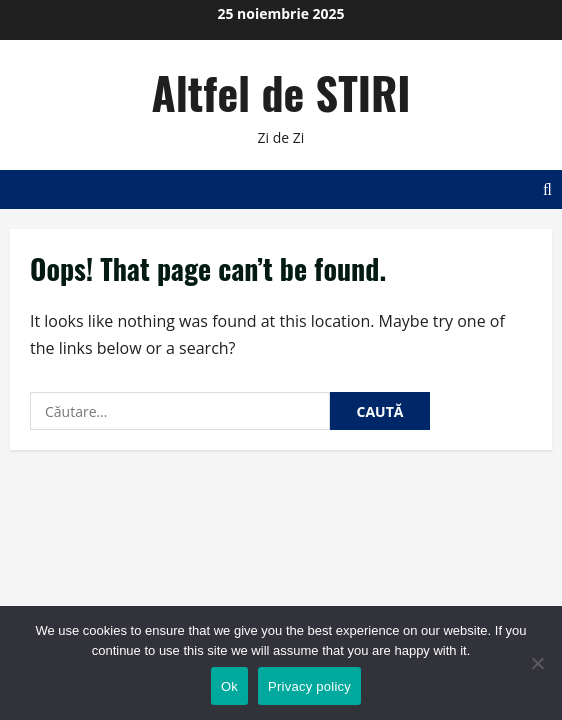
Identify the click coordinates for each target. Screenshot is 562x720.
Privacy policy (309, 686)
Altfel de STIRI (280, 92)
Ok (229, 686)
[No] (537, 663)
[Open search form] (547, 189)
